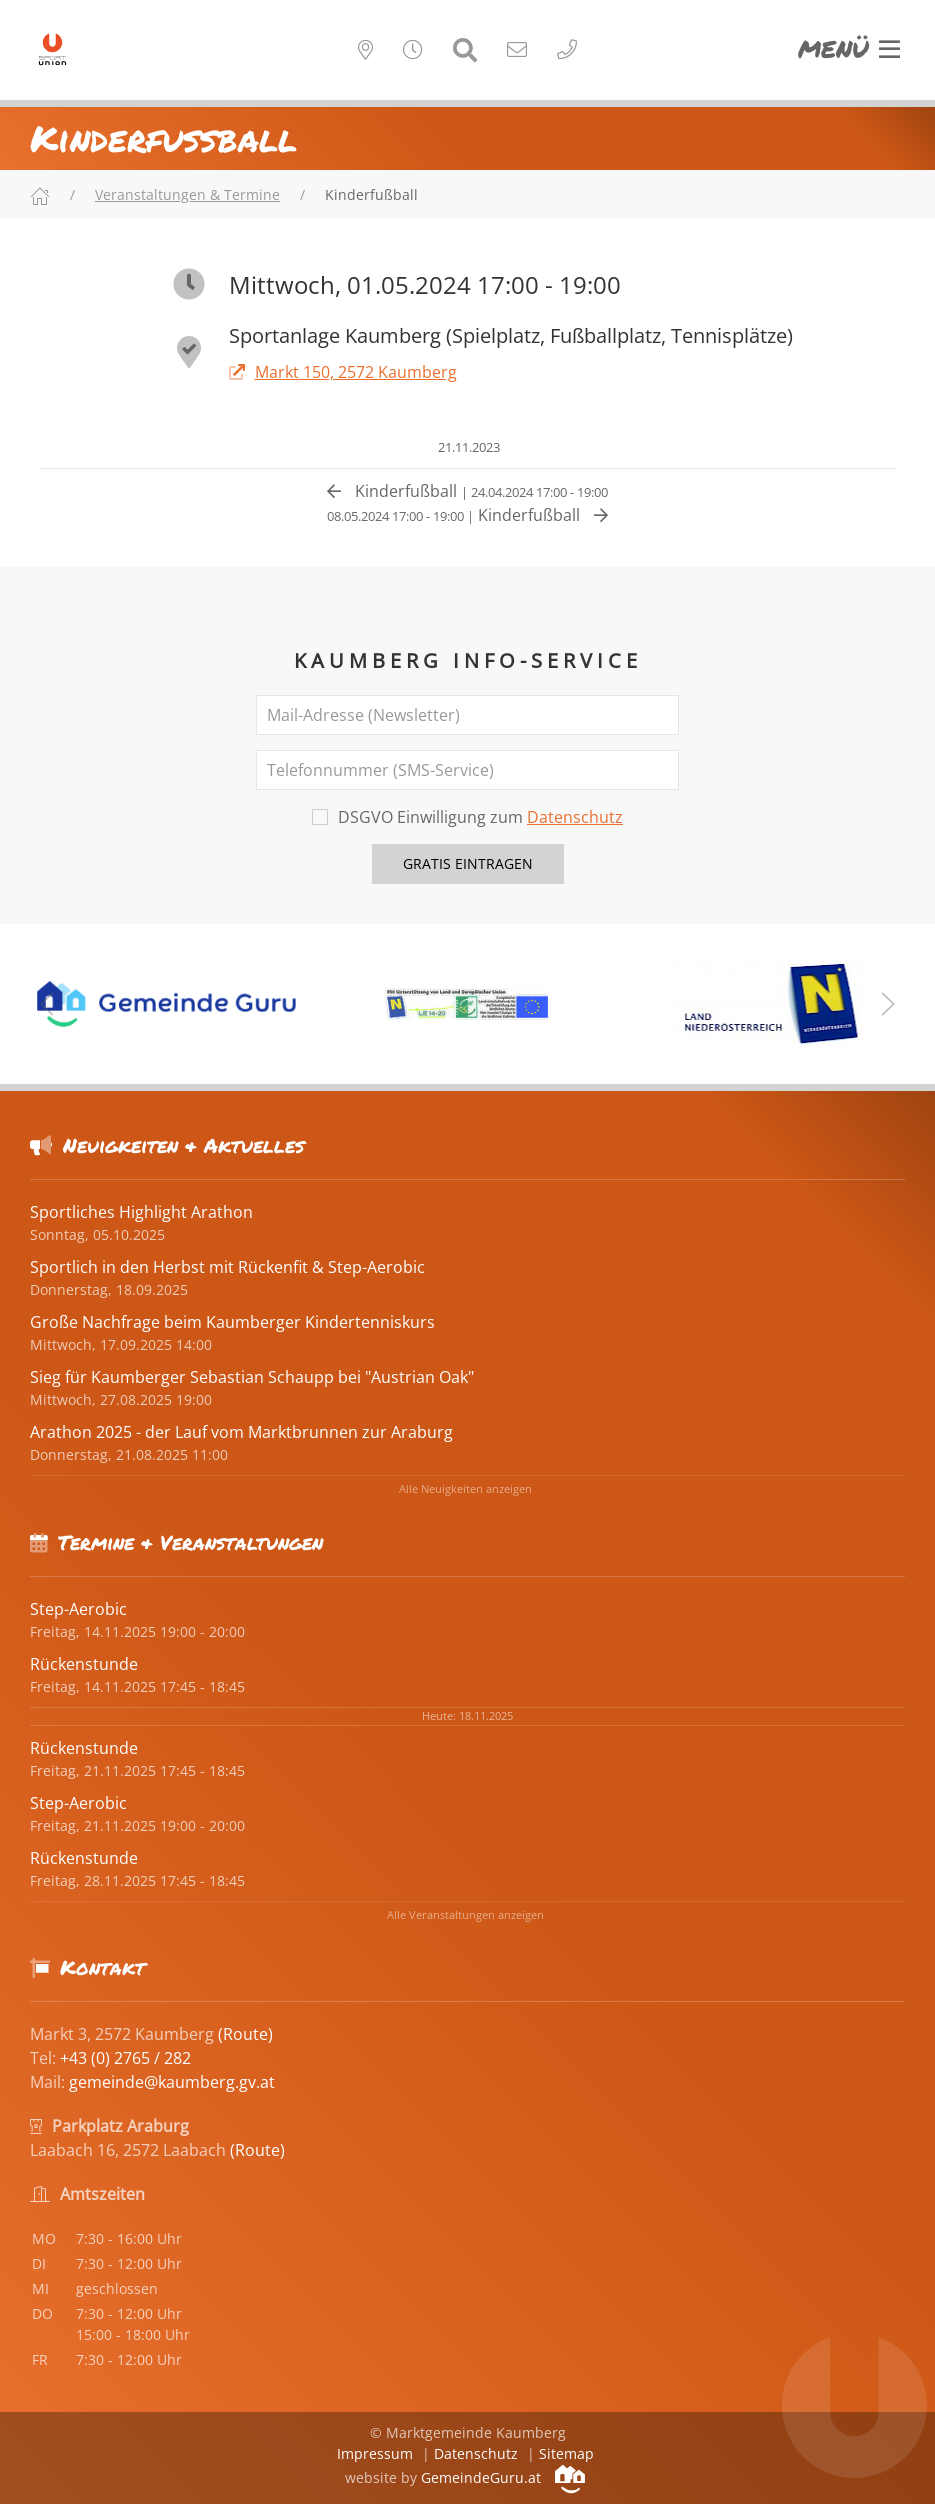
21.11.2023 (467, 447)
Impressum (375, 2453)
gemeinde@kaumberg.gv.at (172, 2082)
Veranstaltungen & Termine (187, 194)
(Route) (245, 2034)
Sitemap (566, 2453)
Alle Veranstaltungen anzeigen (465, 1914)
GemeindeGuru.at (503, 2477)
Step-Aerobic (78, 1609)
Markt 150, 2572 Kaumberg (343, 372)
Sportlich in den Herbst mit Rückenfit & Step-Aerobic (227, 1267)
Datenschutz (575, 817)
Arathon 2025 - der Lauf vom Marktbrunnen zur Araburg (241, 1432)
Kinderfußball (467, 491)
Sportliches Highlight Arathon (141, 1212)
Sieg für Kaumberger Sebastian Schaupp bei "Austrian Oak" (252, 1377)
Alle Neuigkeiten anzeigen (465, 1488)
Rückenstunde (84, 1664)
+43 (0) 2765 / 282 (125, 2058)
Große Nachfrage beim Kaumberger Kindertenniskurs (232, 1322)
